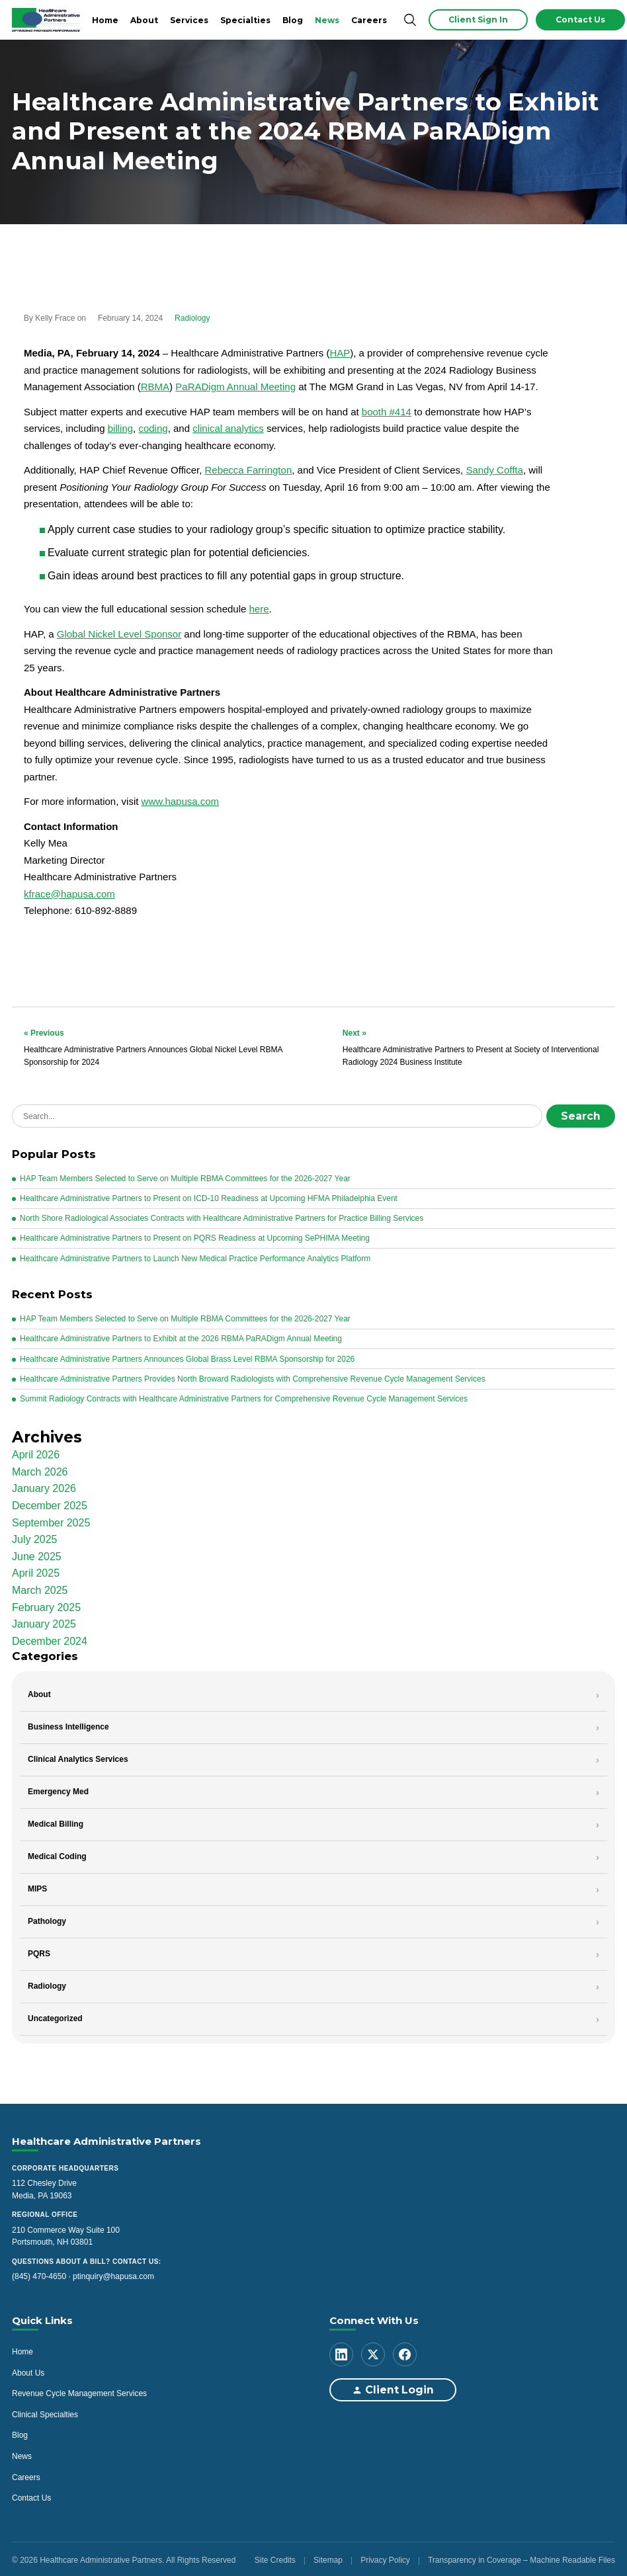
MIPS (37, 1886)
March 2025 (40, 1587)
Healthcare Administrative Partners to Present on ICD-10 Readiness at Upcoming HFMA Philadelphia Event (208, 1195)
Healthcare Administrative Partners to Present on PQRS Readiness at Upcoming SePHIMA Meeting (195, 1236)
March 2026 (40, 1469)
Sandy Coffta (494, 470)
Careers (369, 20)
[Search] (410, 20)
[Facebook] (405, 2352)
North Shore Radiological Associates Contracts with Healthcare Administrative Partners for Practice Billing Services (221, 1215)
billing (120, 428)
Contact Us (580, 19)
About (144, 20)
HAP (339, 352)
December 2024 (49, 1638)
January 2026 (44, 1486)
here (259, 608)
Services (189, 20)
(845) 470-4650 (39, 2274)
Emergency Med (58, 1789)
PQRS (39, 1951)
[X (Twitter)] (373, 2352)
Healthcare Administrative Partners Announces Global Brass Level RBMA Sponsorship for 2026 (187, 1356)
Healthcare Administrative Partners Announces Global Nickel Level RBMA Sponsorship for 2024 (154, 1047)
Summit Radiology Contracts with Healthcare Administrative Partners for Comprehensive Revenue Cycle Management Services (244, 1396)
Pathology (47, 1918)
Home (105, 20)
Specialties (245, 20)
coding (152, 428)
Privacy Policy (385, 2557)
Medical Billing (55, 1821)
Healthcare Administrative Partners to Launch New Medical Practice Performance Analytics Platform (195, 1256)
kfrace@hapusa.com (69, 893)
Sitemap (328, 2557)
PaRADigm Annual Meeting (235, 386)
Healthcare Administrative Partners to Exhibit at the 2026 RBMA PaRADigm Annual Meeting (181, 1336)
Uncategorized (55, 2015)
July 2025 (35, 1536)
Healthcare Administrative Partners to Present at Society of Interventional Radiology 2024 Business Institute (473, 1047)
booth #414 (386, 411)
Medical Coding (57, 1853)
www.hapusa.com (181, 801)
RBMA (155, 386)
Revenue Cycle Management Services (79, 2390)
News (327, 20)
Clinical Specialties (45, 2412)
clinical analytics (228, 428)
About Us (28, 2370)
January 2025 (44, 1621)
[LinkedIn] (341, 2352)
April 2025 (36, 1571)
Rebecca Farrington (248, 470)
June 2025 (37, 1553)
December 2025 (49, 1503)
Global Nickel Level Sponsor (119, 634)
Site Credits (275, 2557)
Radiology (192, 318)
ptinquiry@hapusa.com (113, 2274)
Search (585, 1115)
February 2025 (46, 1604)
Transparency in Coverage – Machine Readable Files (521, 2557)
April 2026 (36, 1452)
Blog (292, 20)
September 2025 (51, 1520)
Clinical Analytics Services (78, 1756)
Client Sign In (478, 19)
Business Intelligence (68, 1724)
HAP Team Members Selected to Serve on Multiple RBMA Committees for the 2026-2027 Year (185, 1176)
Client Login (386, 2387)
